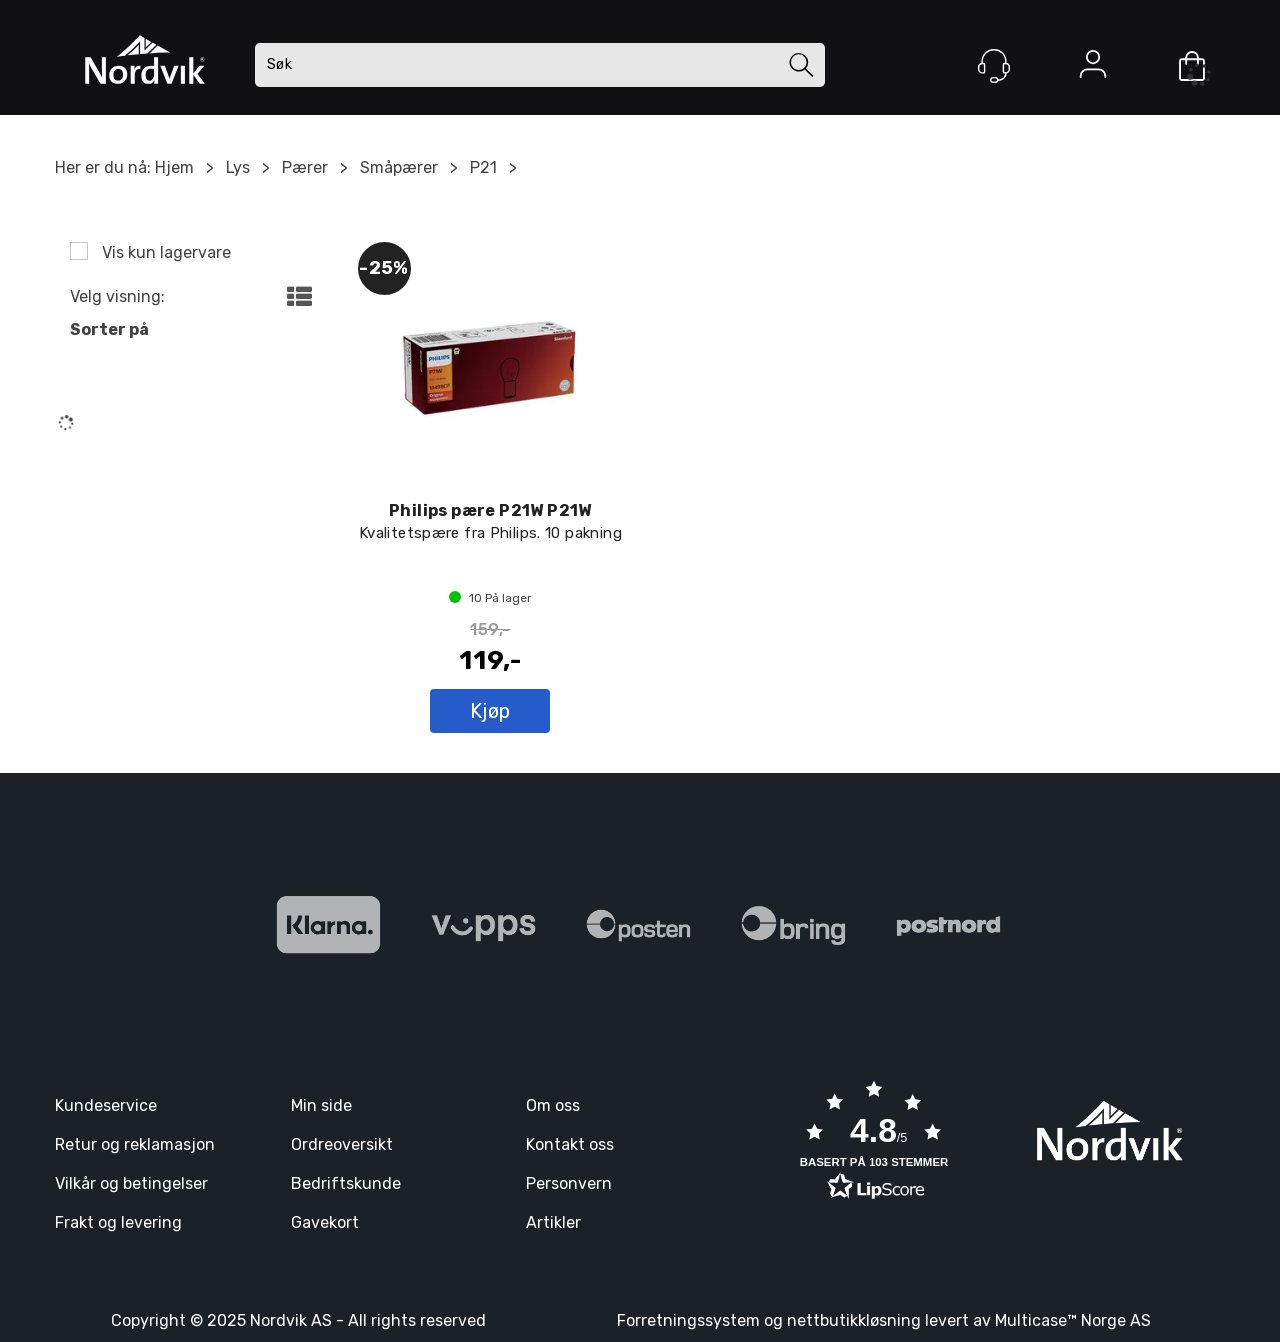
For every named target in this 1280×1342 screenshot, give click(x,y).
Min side (321, 1105)
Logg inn (1093, 68)
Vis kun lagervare (164, 252)
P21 (483, 167)
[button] (874, 1143)
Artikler (553, 1222)
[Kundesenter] (994, 66)
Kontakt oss (570, 1144)
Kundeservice (106, 1105)
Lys (238, 167)
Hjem (174, 167)
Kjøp (490, 711)
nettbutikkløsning (854, 1320)
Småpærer (399, 167)
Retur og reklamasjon (135, 1144)
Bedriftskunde (346, 1183)
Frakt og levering (118, 1222)
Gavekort (325, 1222)
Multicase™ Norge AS (1073, 1320)
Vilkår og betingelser (131, 1183)
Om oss (553, 1105)
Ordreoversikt (342, 1144)
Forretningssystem (688, 1320)
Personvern (569, 1183)
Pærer (305, 167)
